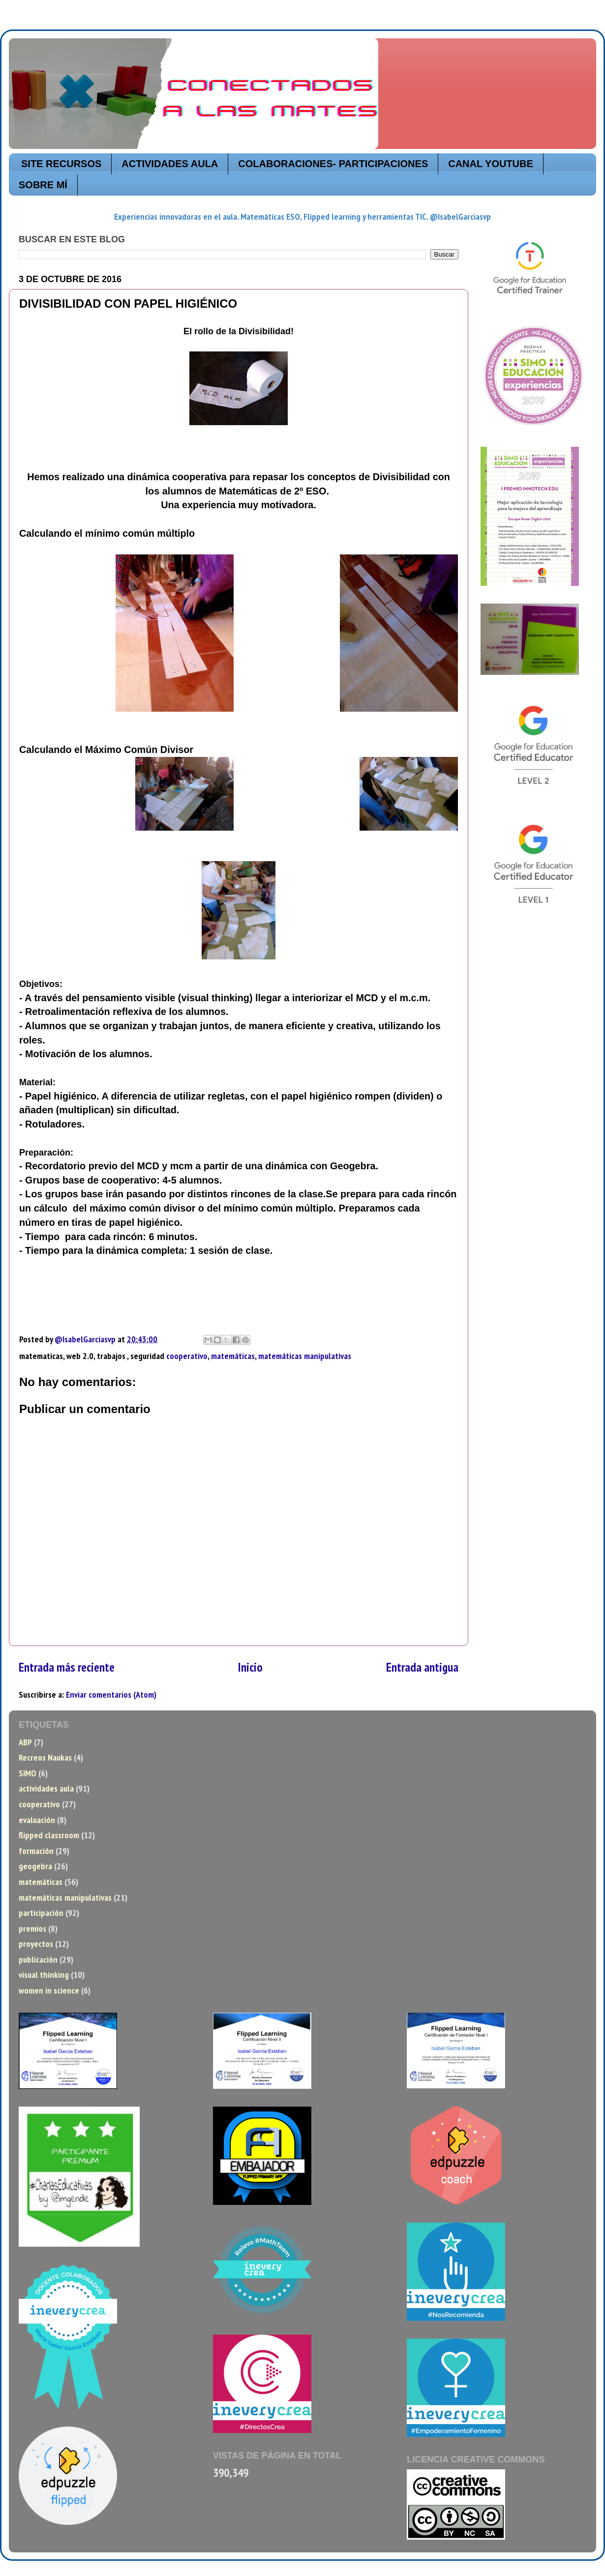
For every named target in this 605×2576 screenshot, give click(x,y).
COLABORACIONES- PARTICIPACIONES (333, 163)
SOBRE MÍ (43, 184)
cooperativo (187, 1355)
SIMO (27, 1773)
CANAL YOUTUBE (490, 163)
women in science (49, 1990)
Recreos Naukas (45, 1757)
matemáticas (233, 1355)
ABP (25, 1742)
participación (41, 1912)
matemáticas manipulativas (304, 1355)
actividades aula (46, 1788)
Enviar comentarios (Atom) (111, 1694)
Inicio (250, 1667)
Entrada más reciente (67, 1667)
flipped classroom (49, 1835)
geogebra (35, 1866)
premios (32, 1928)
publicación (38, 1959)
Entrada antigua (422, 1667)
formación (36, 1850)
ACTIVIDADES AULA (169, 163)
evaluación (37, 1819)
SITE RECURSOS (61, 163)
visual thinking (44, 1974)
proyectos (36, 1943)
